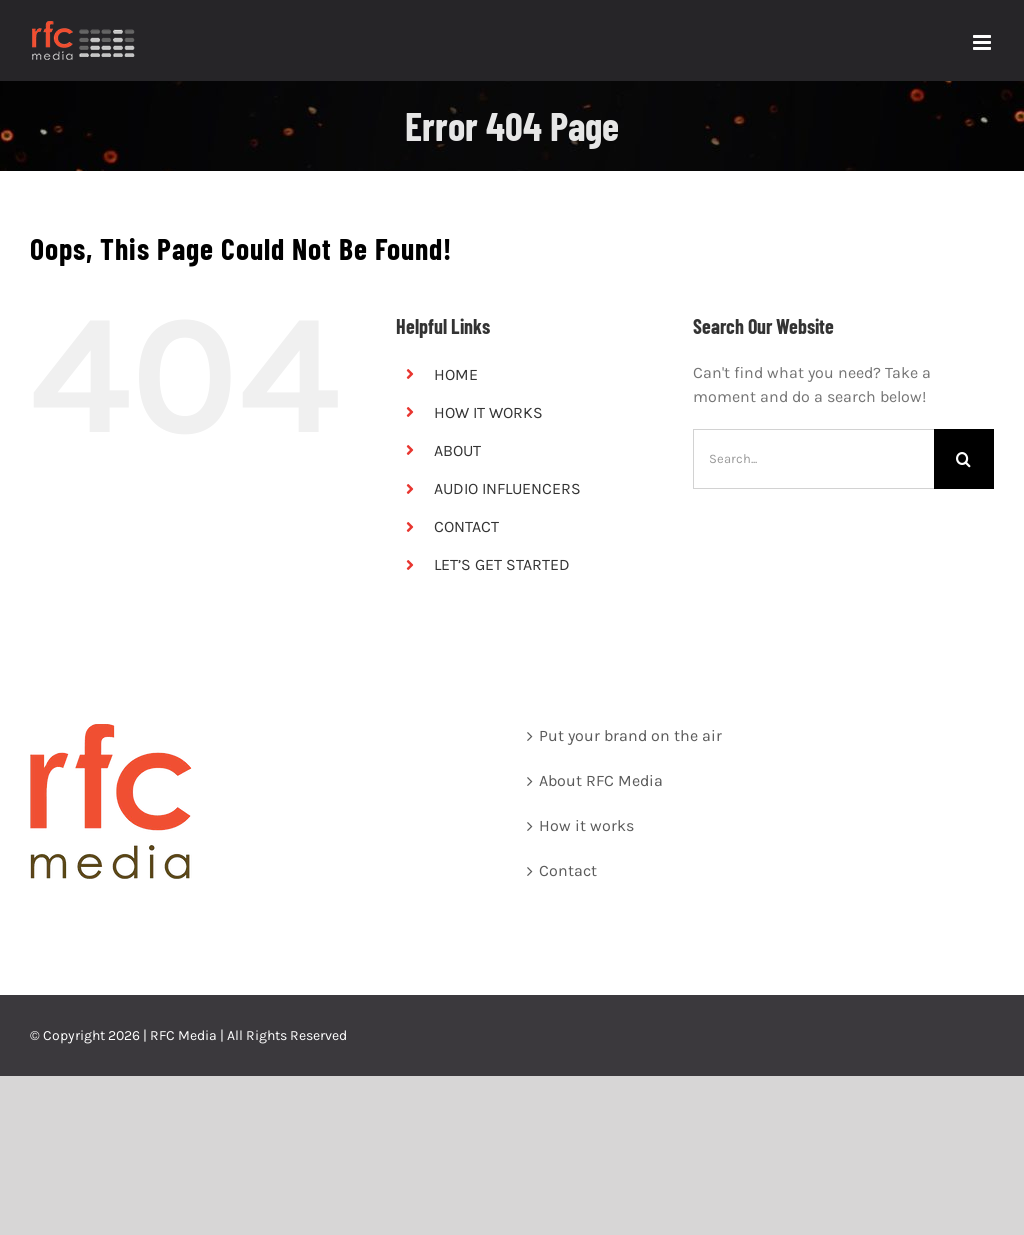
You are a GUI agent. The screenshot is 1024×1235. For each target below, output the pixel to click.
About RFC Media (601, 780)
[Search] (964, 459)
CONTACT (466, 526)
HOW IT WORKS (488, 412)
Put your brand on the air (630, 735)
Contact (568, 870)
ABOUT (457, 450)
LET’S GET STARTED (502, 564)
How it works (586, 825)
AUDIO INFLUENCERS (507, 488)
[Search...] (813, 459)
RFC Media (183, 1035)
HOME (456, 374)
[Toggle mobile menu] (983, 42)
